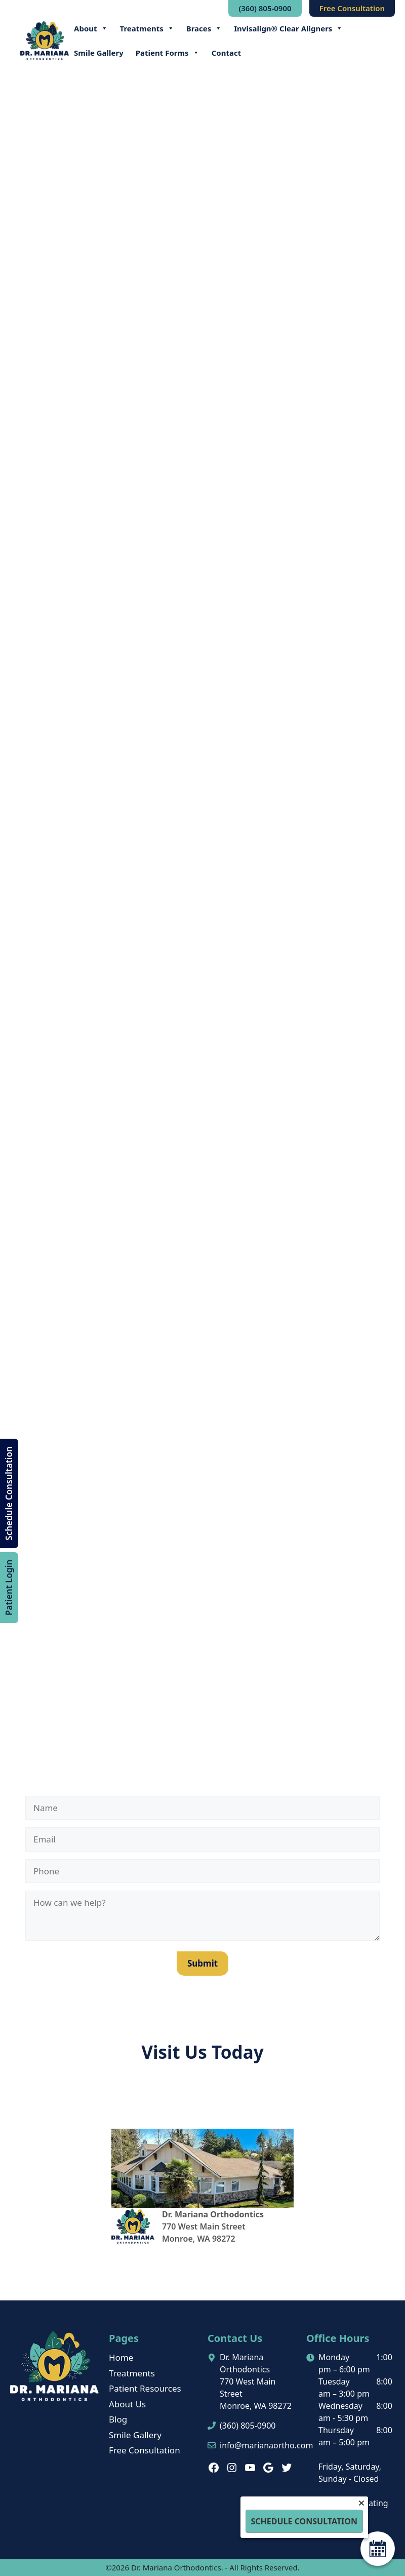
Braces (204, 28)
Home (121, 2357)
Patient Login (9, 1587)
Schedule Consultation (9, 1493)
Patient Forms (167, 53)
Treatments (147, 28)
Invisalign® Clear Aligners (288, 28)
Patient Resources (145, 2388)
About (91, 28)
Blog (118, 2419)
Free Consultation (352, 8)
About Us (127, 2404)
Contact (226, 53)
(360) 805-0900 (264, 8)
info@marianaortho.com (266, 2445)
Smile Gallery (99, 53)
